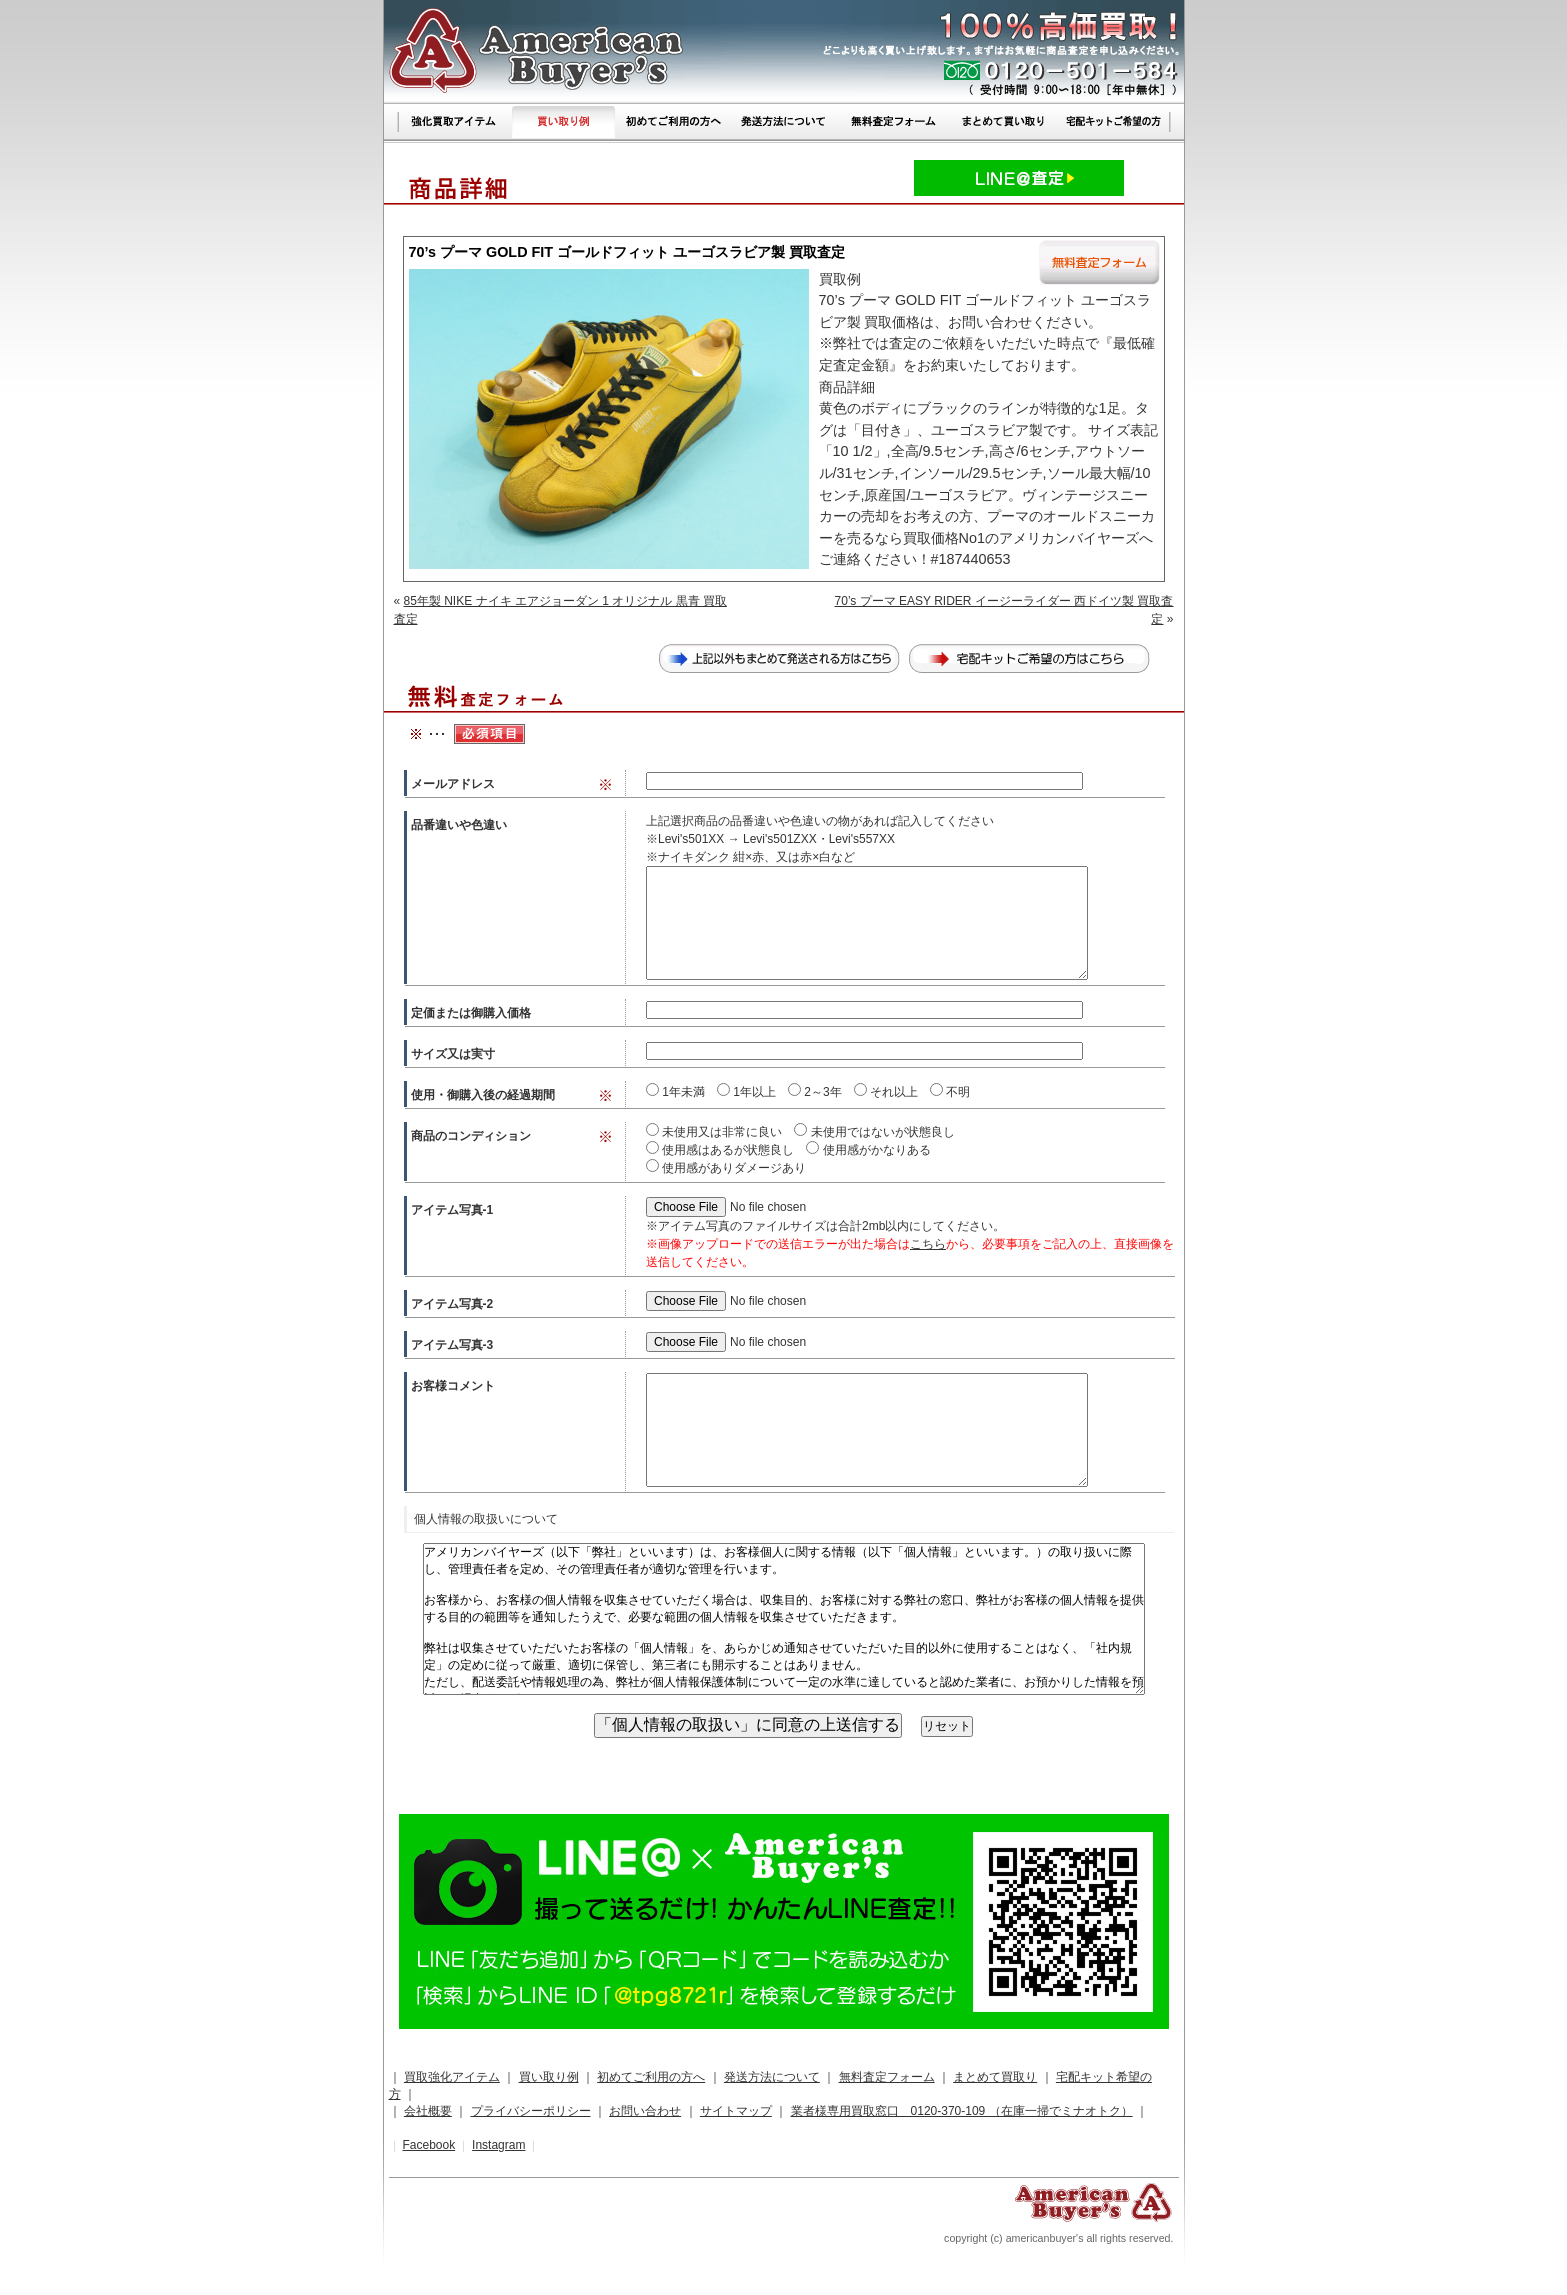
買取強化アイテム (452, 2077)
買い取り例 (549, 2077)
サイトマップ (736, 2111)
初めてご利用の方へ (651, 2077)
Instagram (498, 2145)
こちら (928, 1244)
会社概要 (428, 2111)
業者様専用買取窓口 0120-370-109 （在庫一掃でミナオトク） (962, 2111)
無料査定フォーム (887, 2077)
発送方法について (772, 2077)
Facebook (428, 2145)
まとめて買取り (995, 2077)
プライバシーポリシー (531, 2111)
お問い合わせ (645, 2111)
